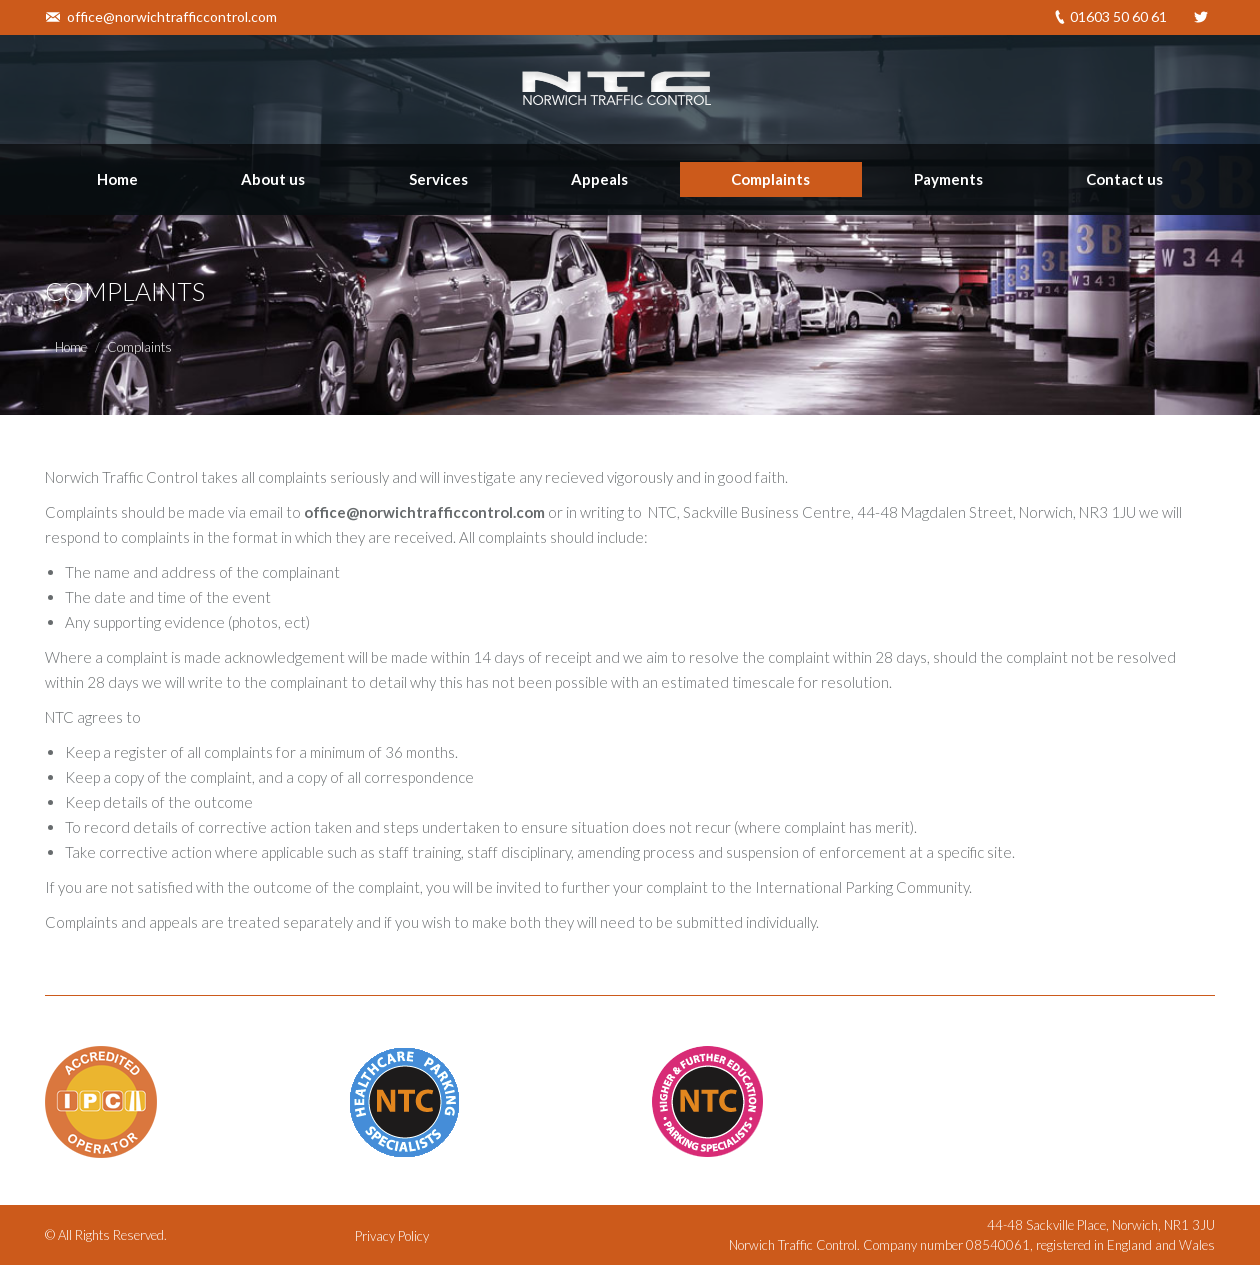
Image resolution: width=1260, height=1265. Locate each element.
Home (71, 347)
